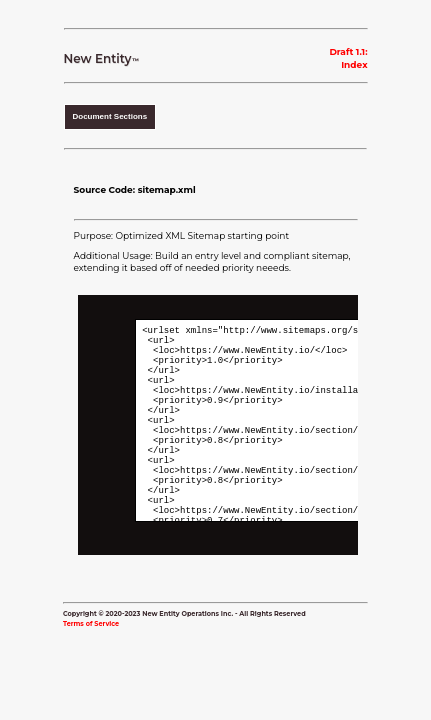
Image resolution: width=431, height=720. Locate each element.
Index (354, 64)
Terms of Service (91, 630)
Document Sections (110, 116)
